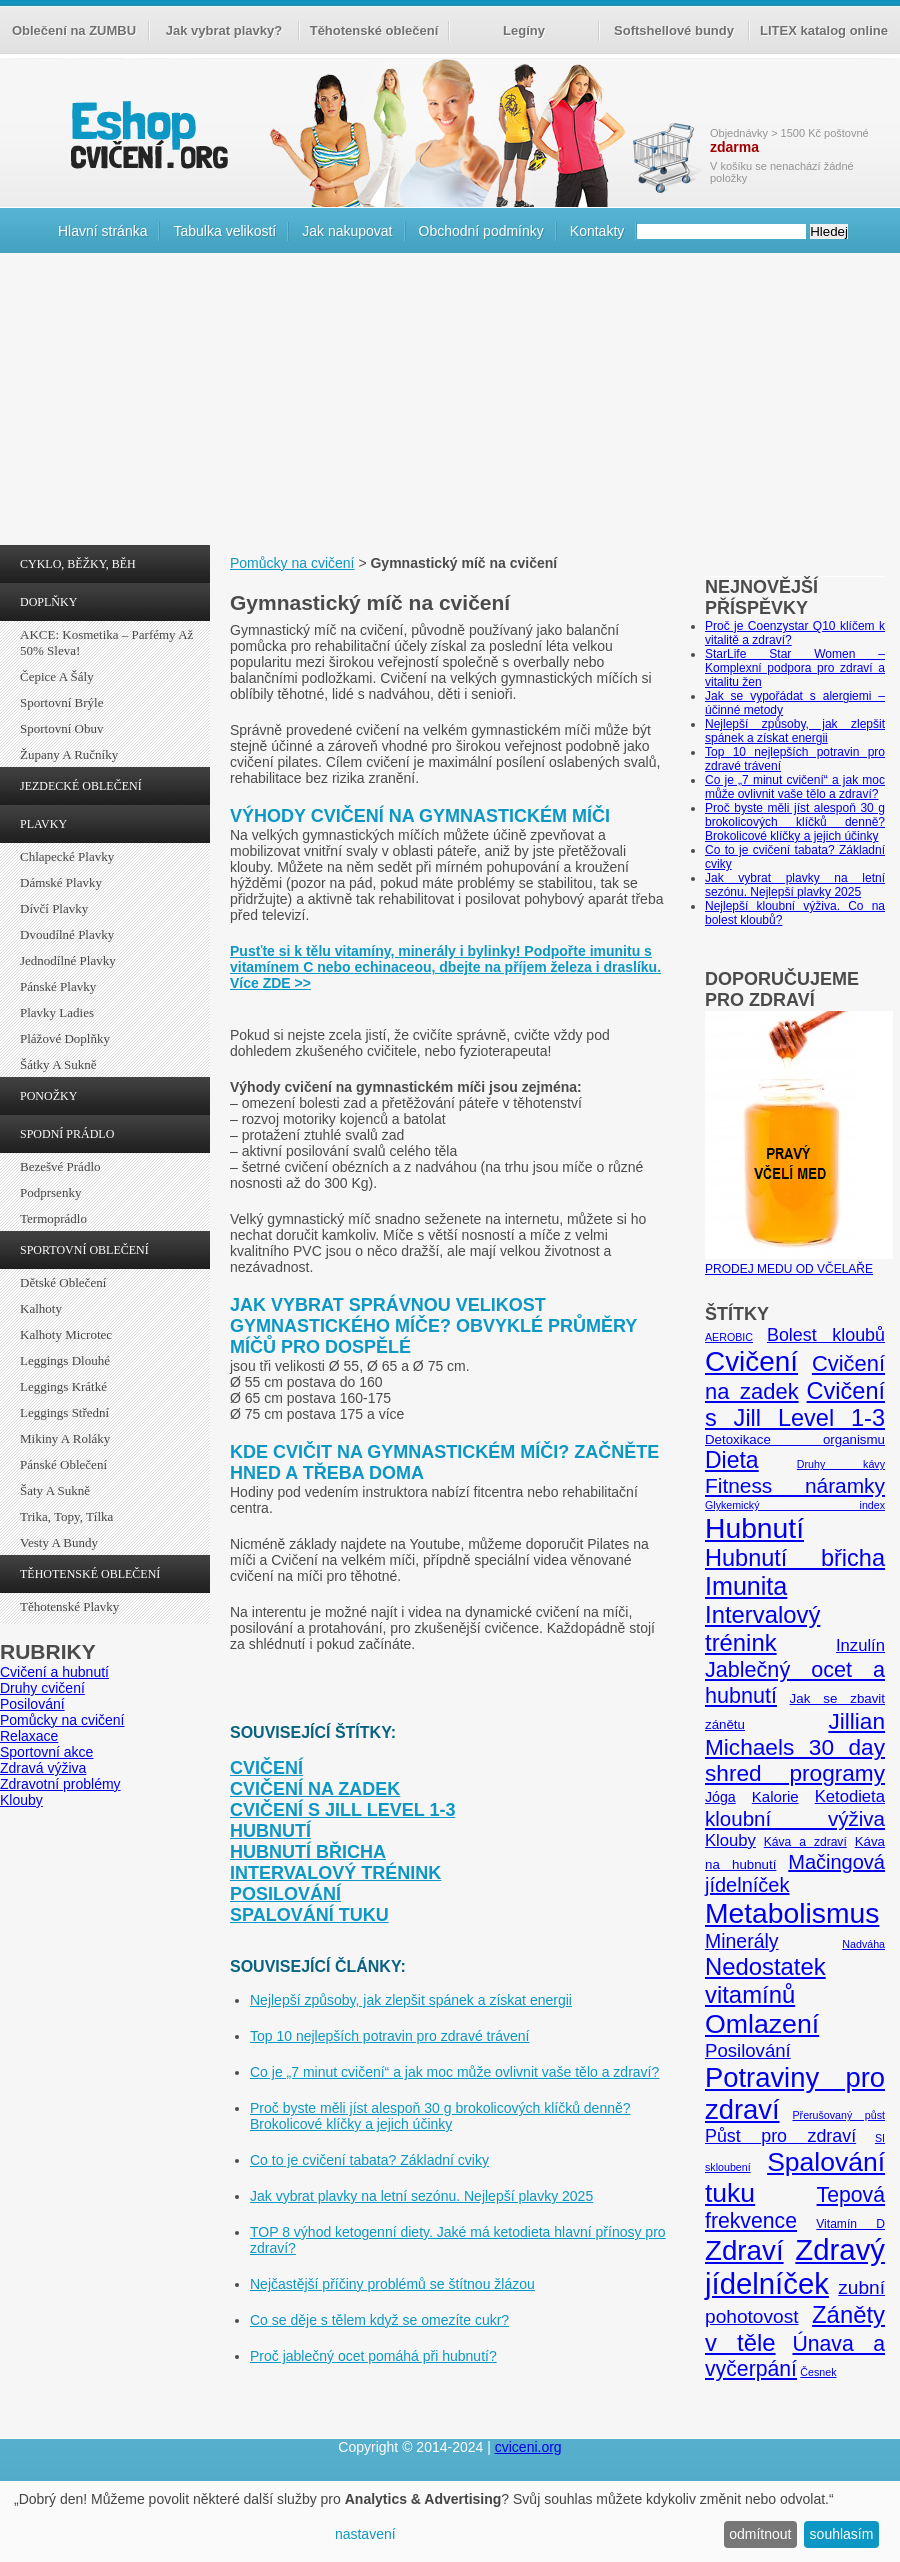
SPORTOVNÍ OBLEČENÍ (84, 1250)
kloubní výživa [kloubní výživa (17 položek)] (795, 1818)
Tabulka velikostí (224, 231)
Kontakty (597, 231)
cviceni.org (528, 2447)
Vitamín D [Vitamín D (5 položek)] (850, 2224)
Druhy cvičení (42, 1688)
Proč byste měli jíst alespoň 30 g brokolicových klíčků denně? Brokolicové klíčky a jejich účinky (440, 2116)
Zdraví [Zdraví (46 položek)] (744, 2250)
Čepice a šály (57, 676)
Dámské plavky (61, 882)
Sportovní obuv (61, 728)
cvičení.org (147, 134)
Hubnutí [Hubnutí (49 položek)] (754, 1528)
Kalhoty (41, 1308)
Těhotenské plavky (69, 1606)
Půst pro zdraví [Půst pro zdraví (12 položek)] (780, 2136)
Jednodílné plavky (68, 960)
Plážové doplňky (65, 1038)
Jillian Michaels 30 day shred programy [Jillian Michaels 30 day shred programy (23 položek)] (795, 1747)
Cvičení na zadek (315, 1789)
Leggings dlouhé (65, 1360)
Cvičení (266, 1768)
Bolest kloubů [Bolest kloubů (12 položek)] (826, 1335)
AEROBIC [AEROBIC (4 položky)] (729, 1337)
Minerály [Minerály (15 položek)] (742, 1941)
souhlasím (842, 2534)
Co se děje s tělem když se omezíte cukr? (379, 2320)
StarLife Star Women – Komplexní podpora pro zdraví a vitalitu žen (795, 668)
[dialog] (450, 2521)
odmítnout (760, 2534)
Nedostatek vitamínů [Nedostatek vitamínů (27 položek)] (765, 1980)
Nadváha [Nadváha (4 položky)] (863, 1944)
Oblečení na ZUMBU (74, 30)
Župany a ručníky (69, 754)
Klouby (21, 1800)
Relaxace (29, 1736)
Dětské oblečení (63, 1282)
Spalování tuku (309, 1915)
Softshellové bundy (674, 30)
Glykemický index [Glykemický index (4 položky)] (795, 1505)
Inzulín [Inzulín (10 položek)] (860, 1645)
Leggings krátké (63, 1386)
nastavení (365, 2534)
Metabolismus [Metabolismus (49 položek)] (792, 1913)
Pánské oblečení (63, 1464)
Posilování (32, 1704)
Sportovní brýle (61, 702)
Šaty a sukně (55, 1490)
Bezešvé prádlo (60, 1166)
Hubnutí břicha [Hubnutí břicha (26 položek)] (795, 1558)
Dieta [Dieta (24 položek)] (732, 1460)
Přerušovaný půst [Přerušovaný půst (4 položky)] (838, 2115)
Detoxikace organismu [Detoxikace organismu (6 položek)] (795, 1439)
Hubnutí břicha (308, 1852)
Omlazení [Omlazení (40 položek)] (762, 2024)
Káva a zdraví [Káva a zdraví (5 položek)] (805, 1842)
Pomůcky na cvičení (62, 1720)
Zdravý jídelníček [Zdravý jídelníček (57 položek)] (795, 2266)
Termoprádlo (53, 1218)
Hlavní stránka (102, 231)
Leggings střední (64, 1412)
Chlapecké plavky (67, 856)
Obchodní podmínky (481, 231)
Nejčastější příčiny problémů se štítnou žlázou (392, 2284)
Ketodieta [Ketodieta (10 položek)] (850, 1796)
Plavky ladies (57, 1012)
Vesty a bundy (59, 1542)
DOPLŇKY (48, 602)
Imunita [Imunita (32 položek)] (746, 1586)
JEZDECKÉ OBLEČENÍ (81, 786)
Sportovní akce (46, 1752)
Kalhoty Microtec (66, 1334)
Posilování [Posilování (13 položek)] (748, 2050)
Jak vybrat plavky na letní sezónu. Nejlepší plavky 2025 (421, 2196)
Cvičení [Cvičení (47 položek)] (751, 1361)
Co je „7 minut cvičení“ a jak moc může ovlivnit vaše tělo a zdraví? (454, 2072)
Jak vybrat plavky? (224, 30)
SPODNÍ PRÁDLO (67, 1134)
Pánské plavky (58, 986)
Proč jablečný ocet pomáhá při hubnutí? (373, 2356)
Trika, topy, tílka (66, 1516)
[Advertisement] (450, 404)
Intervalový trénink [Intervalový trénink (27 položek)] (762, 1628)
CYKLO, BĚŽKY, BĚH (78, 564)
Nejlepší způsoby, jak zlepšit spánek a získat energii (411, 2000)
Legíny (524, 30)
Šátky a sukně (58, 1064)
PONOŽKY (48, 1096)
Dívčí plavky (54, 908)
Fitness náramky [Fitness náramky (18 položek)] (795, 1485)
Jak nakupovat (347, 231)
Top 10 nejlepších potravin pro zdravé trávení (389, 2036)
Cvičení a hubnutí (54, 1672)
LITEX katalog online (824, 30)
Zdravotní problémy (60, 1784)
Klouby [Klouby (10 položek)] (730, 1840)
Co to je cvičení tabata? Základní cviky (369, 2160)
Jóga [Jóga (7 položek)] (720, 1797)
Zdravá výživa (43, 1768)
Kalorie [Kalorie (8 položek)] (775, 1796)
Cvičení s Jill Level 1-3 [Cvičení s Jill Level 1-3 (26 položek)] (795, 1404)
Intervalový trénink (335, 1873)
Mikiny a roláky (65, 1438)
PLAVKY (43, 824)
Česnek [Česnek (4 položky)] (818, 2372)
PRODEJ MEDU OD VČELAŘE (799, 1262)
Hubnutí (270, 1831)
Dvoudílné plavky (67, 934)
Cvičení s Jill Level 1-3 (342, 1810)
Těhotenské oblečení (374, 30)
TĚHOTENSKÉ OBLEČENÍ (90, 1574)
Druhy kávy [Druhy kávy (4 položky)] (841, 1464)
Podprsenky (50, 1192)
